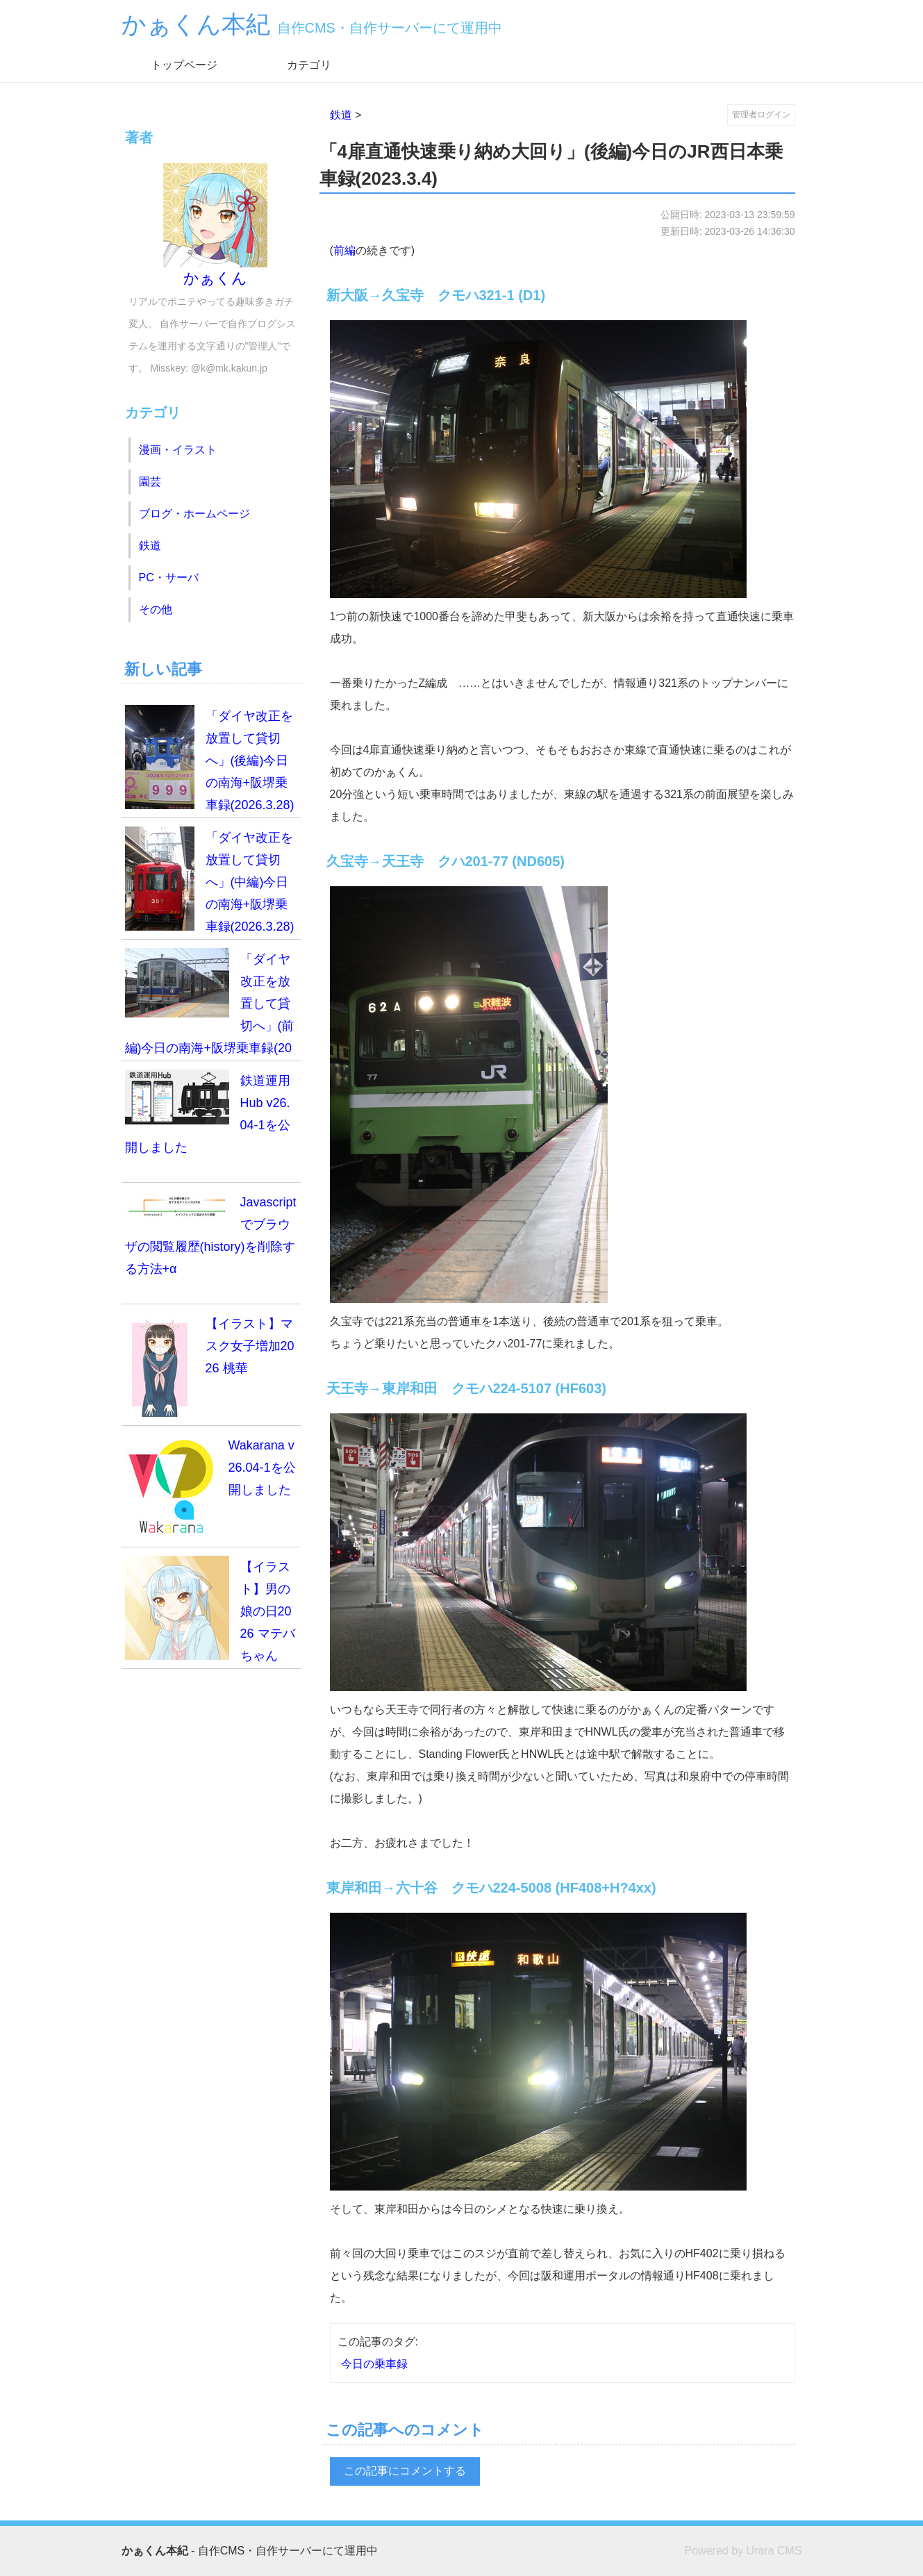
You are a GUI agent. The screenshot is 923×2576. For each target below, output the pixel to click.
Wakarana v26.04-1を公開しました (210, 1486)
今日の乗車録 (374, 2364)
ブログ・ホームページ (194, 514)
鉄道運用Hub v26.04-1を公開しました (207, 1112)
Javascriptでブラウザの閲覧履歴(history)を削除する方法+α (211, 1233)
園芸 (150, 482)
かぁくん (215, 225)
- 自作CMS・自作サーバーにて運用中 (250, 2551)
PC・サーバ (169, 577)
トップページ (184, 65)
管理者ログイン (761, 114)
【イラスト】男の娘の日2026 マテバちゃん (210, 1609)
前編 (344, 250)
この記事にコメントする (405, 2471)
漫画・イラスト (178, 450)
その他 (155, 609)
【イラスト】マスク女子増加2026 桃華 (209, 1365)
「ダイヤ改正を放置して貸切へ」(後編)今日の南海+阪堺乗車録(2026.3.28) (209, 758)
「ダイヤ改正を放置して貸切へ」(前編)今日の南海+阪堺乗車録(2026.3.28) (209, 1004)
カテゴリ (309, 65)
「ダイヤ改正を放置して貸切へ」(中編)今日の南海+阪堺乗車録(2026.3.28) (209, 879)
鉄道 (341, 115)
